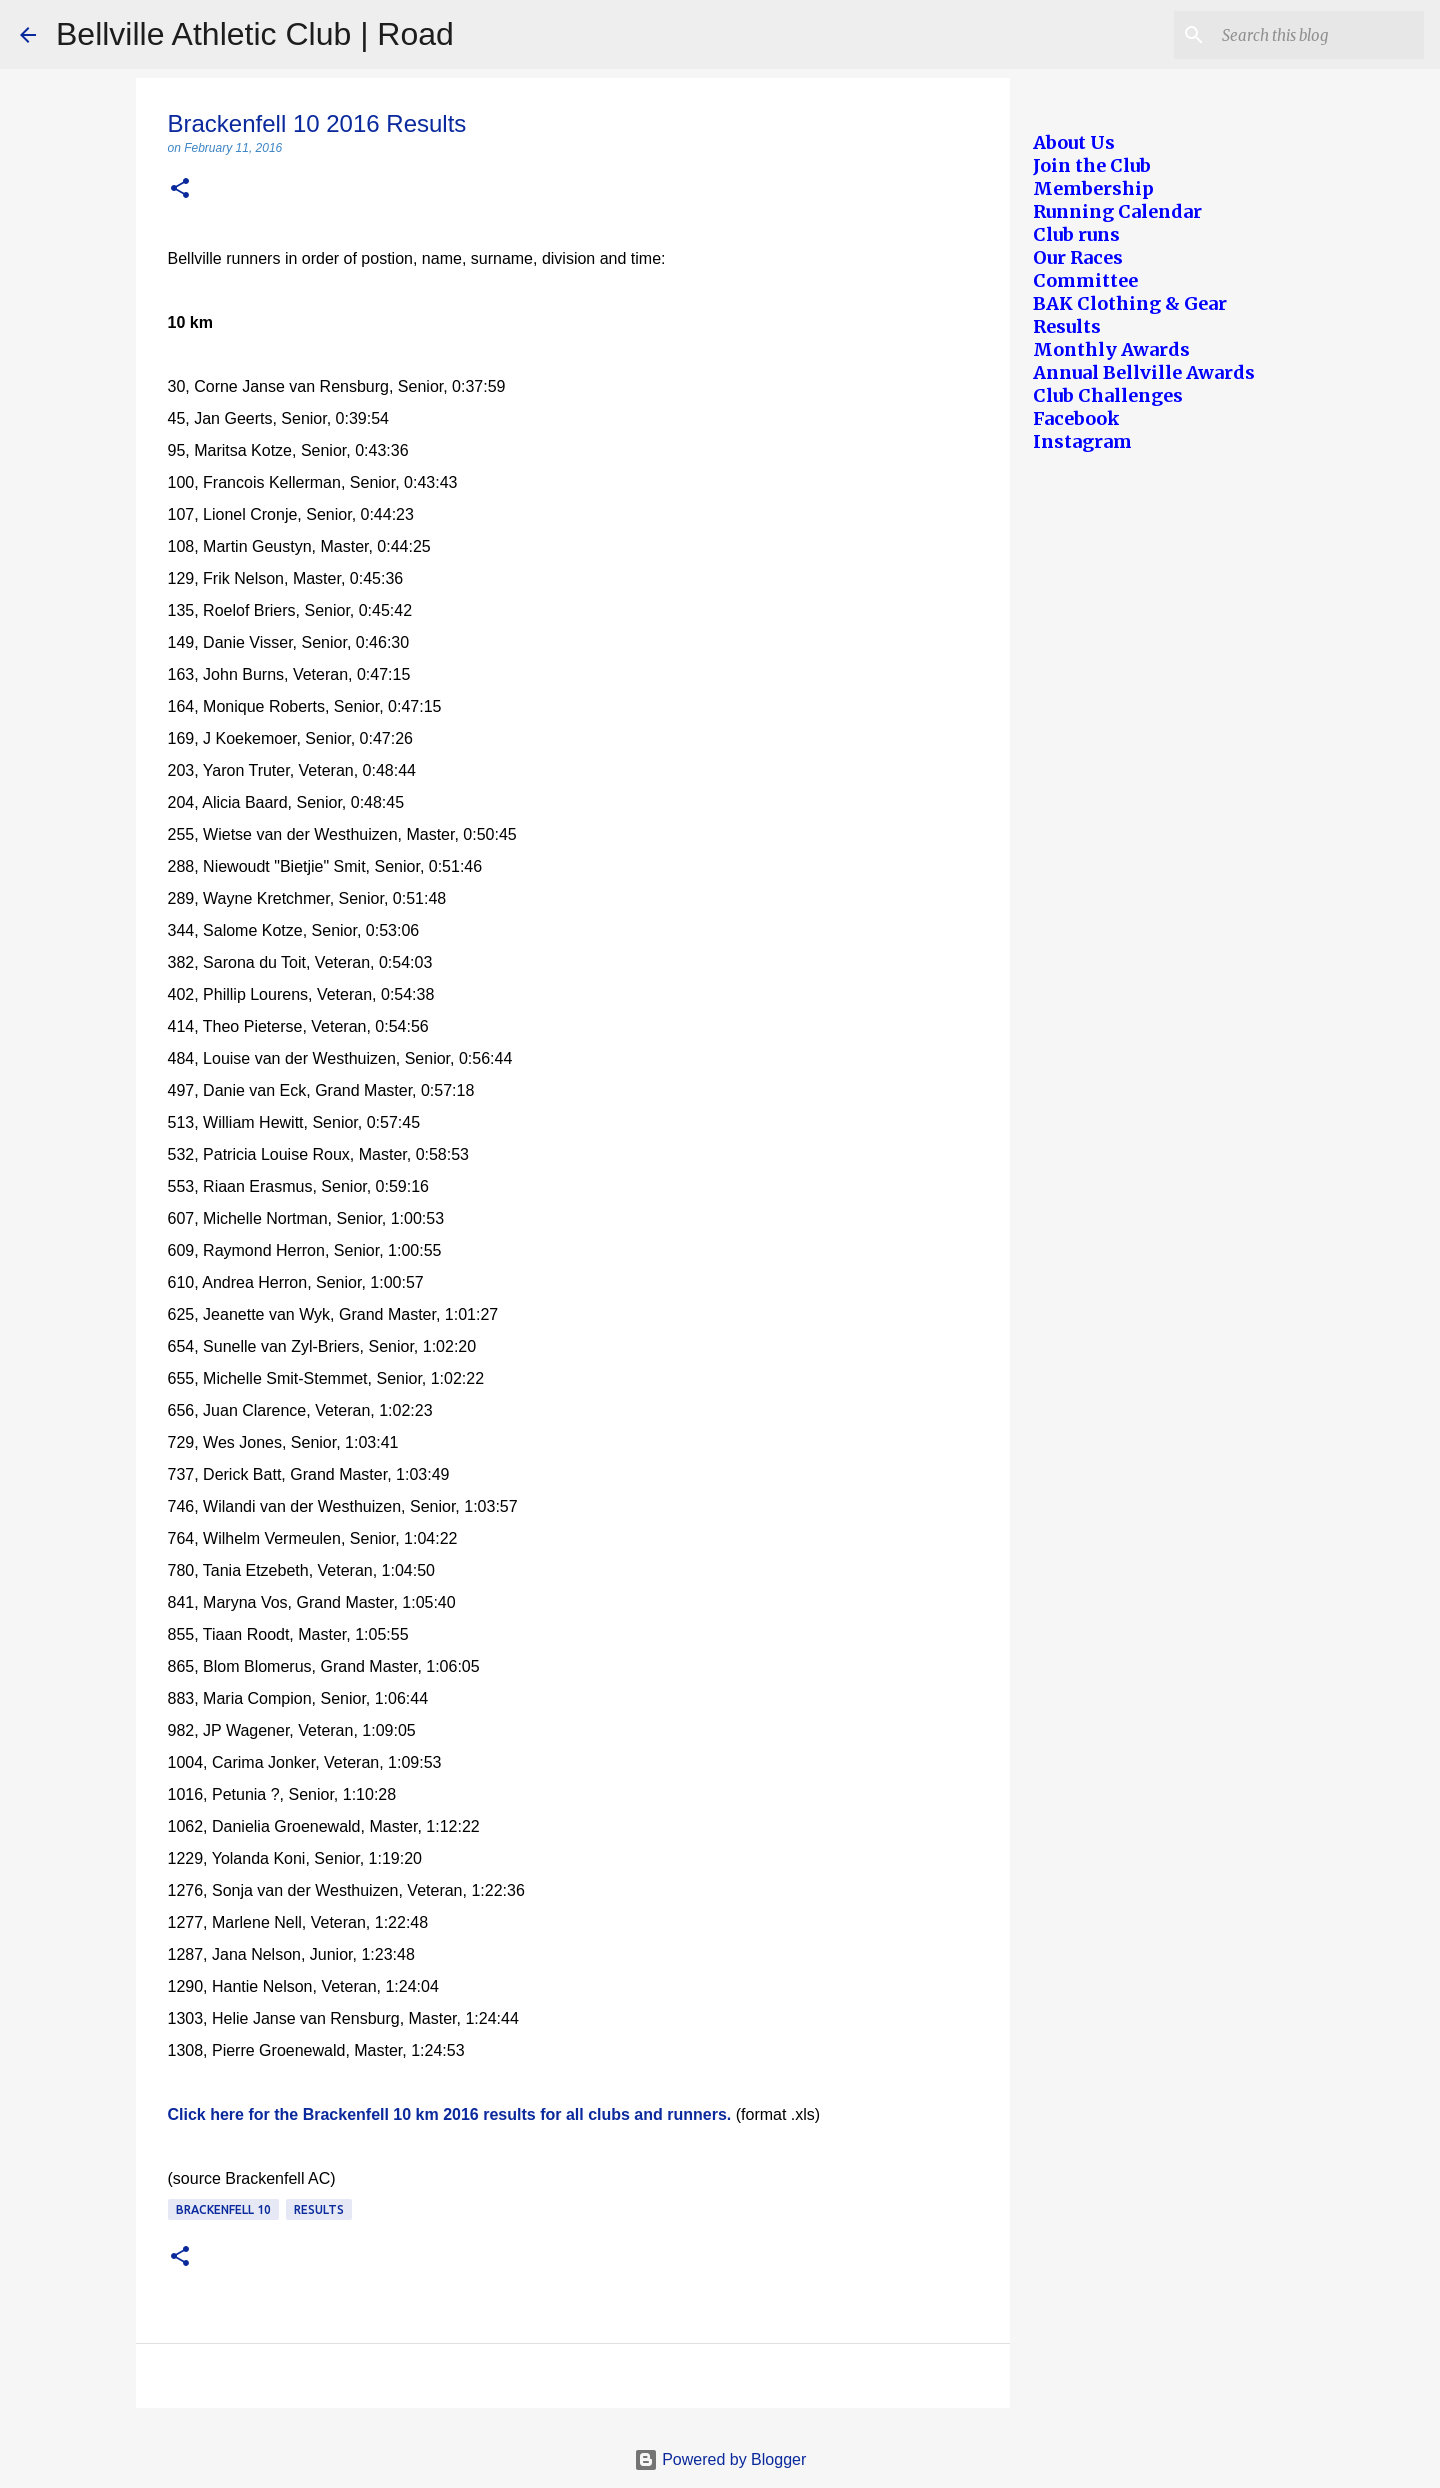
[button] (180, 189)
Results (319, 2209)
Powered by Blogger (720, 2459)
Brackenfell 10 (223, 2209)
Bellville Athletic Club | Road (255, 34)
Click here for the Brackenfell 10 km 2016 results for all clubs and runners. (450, 2114)
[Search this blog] (1319, 35)
